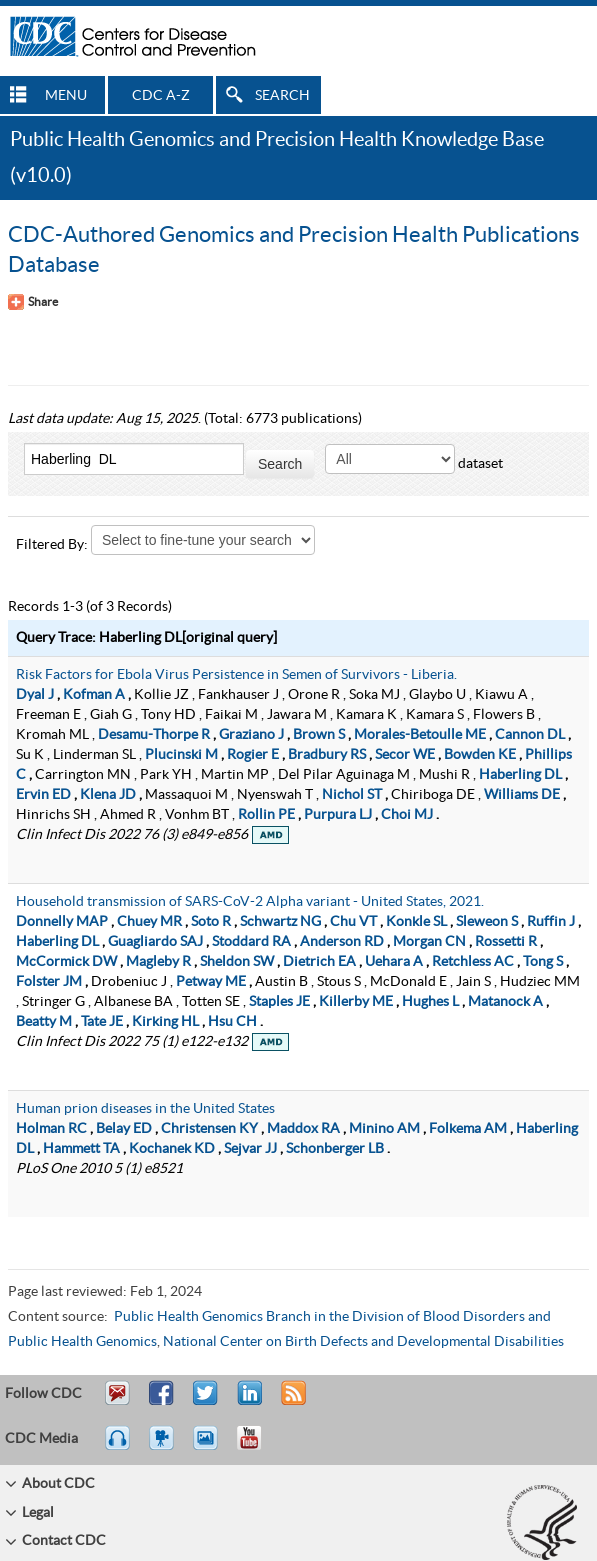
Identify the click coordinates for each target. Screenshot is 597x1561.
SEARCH (282, 96)
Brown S (319, 735)
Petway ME (211, 982)
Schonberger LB (335, 1149)
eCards (210, 1447)
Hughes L (430, 1002)
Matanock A (505, 1002)
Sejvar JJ (250, 1149)
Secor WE (405, 755)
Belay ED (124, 1129)
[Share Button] (33, 302)
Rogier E (253, 755)
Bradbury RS (327, 755)
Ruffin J (551, 922)
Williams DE (522, 795)
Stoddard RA (251, 942)
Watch (164, 1447)
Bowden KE (480, 755)
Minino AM (384, 1129)
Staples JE (279, 1002)
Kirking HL (165, 1022)
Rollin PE (266, 815)
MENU (66, 96)
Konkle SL (416, 922)
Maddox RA (303, 1129)
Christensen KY (209, 1129)
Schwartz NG (280, 922)
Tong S (543, 962)
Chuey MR (149, 922)
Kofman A (94, 695)
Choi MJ (407, 815)
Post (247, 1402)
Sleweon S (487, 922)
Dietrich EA (319, 962)
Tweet (206, 1402)
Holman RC (51, 1129)
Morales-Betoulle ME (420, 735)
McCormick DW (66, 962)
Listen (118, 1447)
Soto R (211, 922)
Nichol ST (352, 795)
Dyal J (35, 695)
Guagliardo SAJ (155, 942)
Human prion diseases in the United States (145, 1109)
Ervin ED (43, 795)
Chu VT (353, 922)
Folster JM (49, 982)
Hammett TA (81, 1149)
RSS (291, 1402)
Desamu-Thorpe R (154, 735)
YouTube (259, 1447)
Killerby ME (356, 1002)
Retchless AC (473, 962)
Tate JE (102, 1022)
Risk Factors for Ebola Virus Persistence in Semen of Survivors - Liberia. (236, 675)
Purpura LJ (338, 815)
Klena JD (108, 795)
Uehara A (394, 962)
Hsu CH (232, 1022)
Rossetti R (506, 942)
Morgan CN (429, 942)
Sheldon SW (237, 962)
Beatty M (44, 1022)
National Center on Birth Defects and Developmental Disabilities (363, 1342)
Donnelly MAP (62, 922)
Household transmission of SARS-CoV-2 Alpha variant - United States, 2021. (250, 902)
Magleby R (158, 962)
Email (117, 1402)
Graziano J (251, 735)
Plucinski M (181, 755)
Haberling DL (520, 775)
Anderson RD (342, 942)
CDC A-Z (161, 96)
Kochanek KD (172, 1149)
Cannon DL (530, 735)
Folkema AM (468, 1129)
